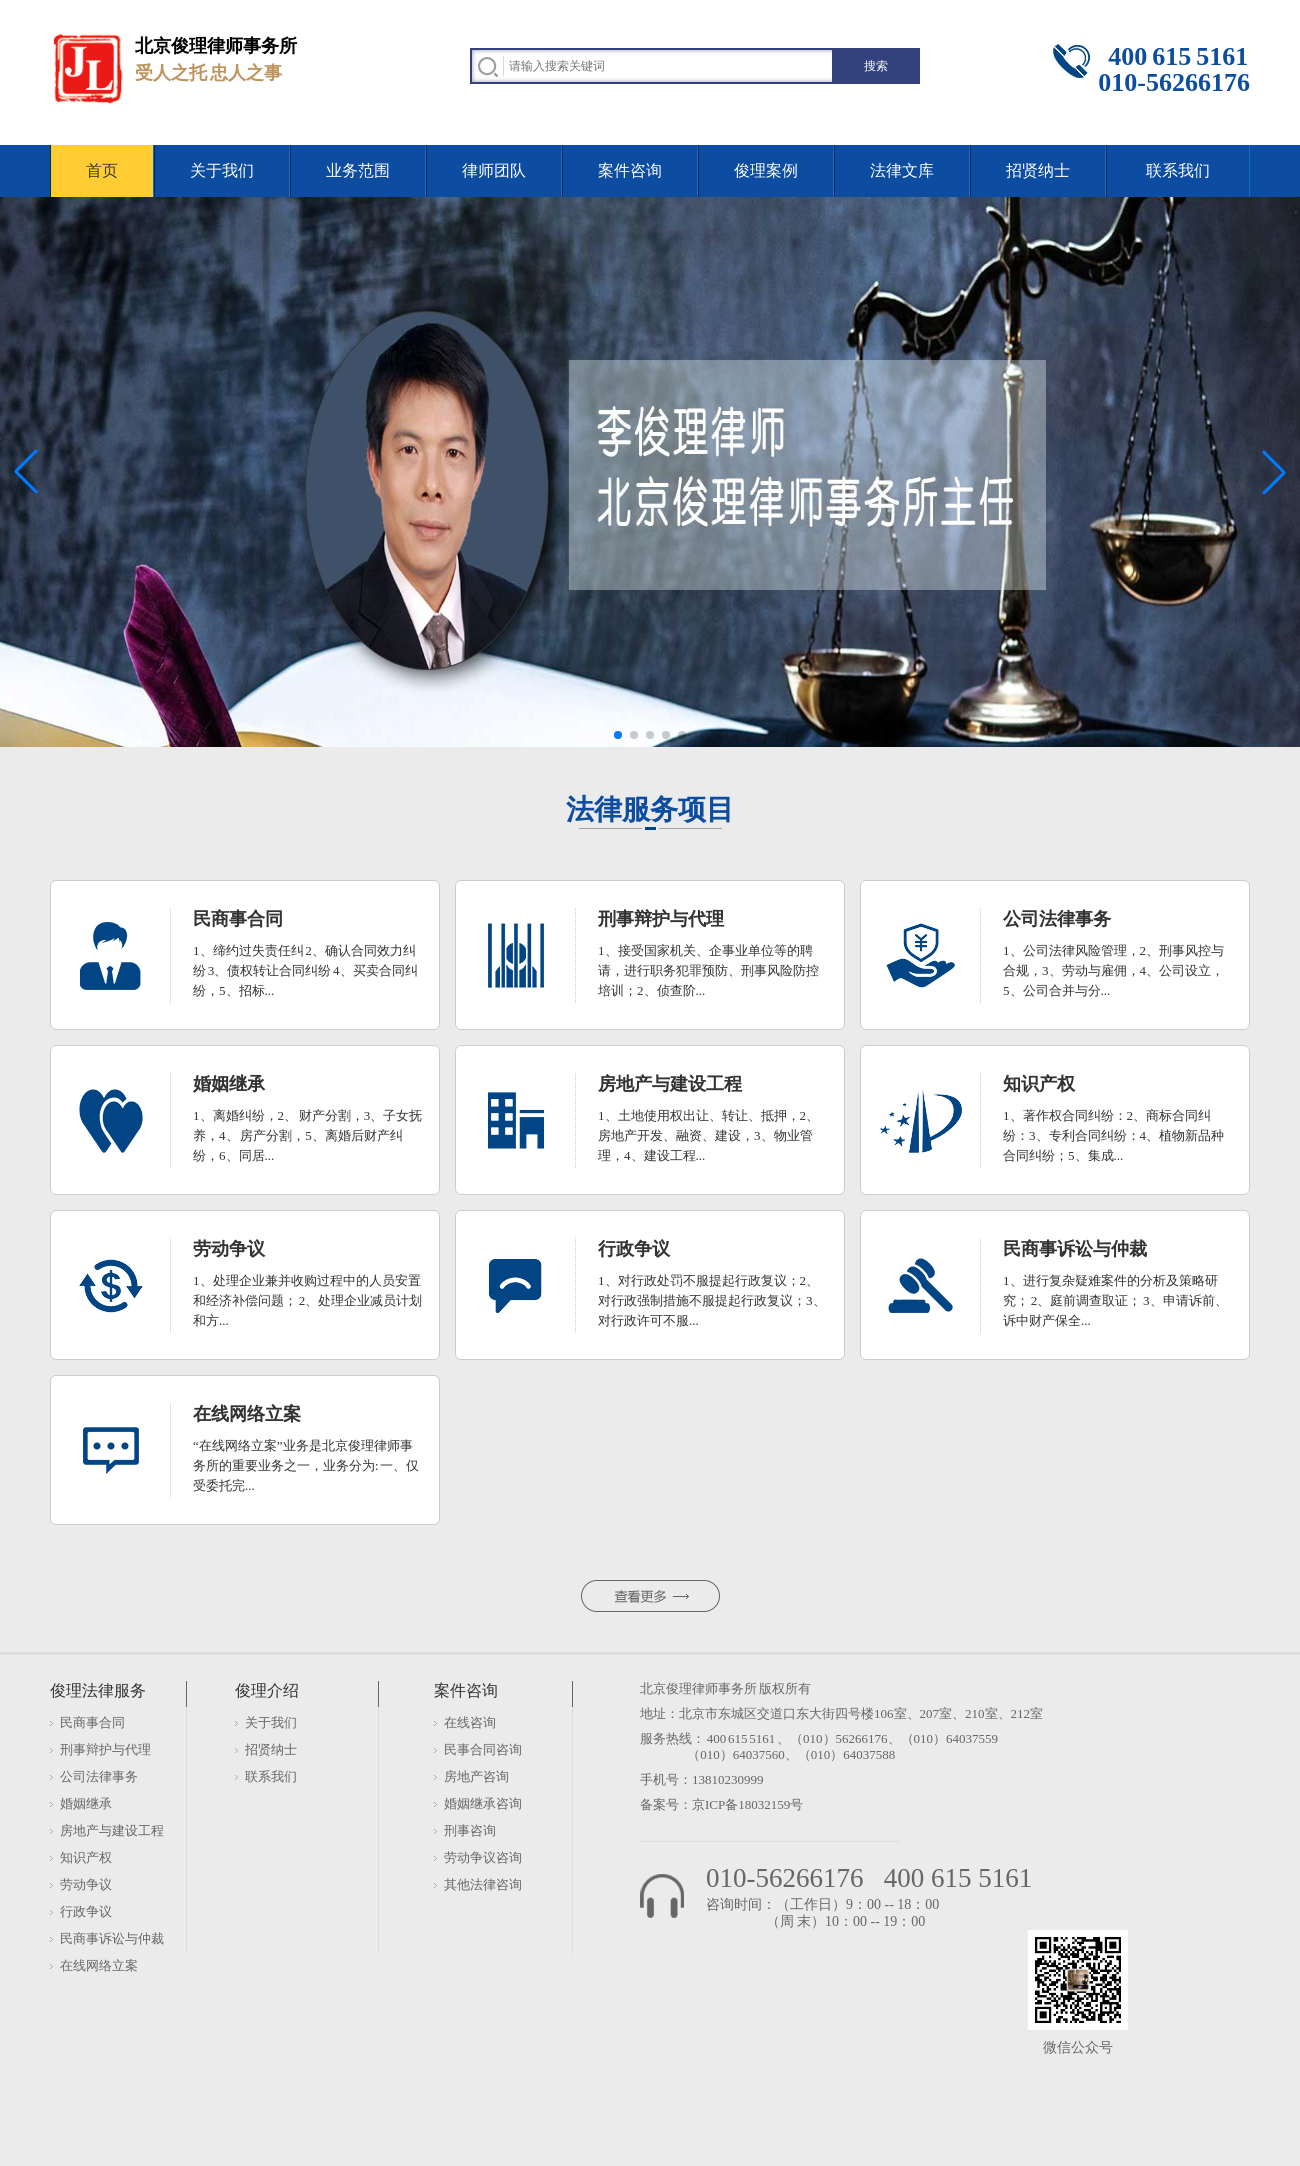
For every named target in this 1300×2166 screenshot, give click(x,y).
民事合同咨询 (483, 1749)
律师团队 (494, 170)
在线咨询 (470, 1722)
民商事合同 (92, 1722)
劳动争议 (86, 1884)
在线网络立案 (99, 1965)
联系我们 (1178, 170)
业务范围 (358, 170)
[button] (618, 735)
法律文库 (902, 170)
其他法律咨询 (483, 1884)
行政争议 (86, 1911)
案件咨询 (630, 170)
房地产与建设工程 (112, 1830)
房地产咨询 (476, 1776)
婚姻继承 (86, 1803)
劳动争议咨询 (483, 1857)
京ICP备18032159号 (747, 1804)
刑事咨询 (470, 1830)
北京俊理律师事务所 (698, 1688)
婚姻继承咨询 (483, 1803)
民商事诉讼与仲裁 (112, 1938)
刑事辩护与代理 (105, 1749)
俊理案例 (766, 170)
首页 (102, 170)
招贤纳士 (1038, 170)
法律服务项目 (650, 809)
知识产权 (86, 1857)
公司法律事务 (99, 1776)
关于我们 (222, 170)
